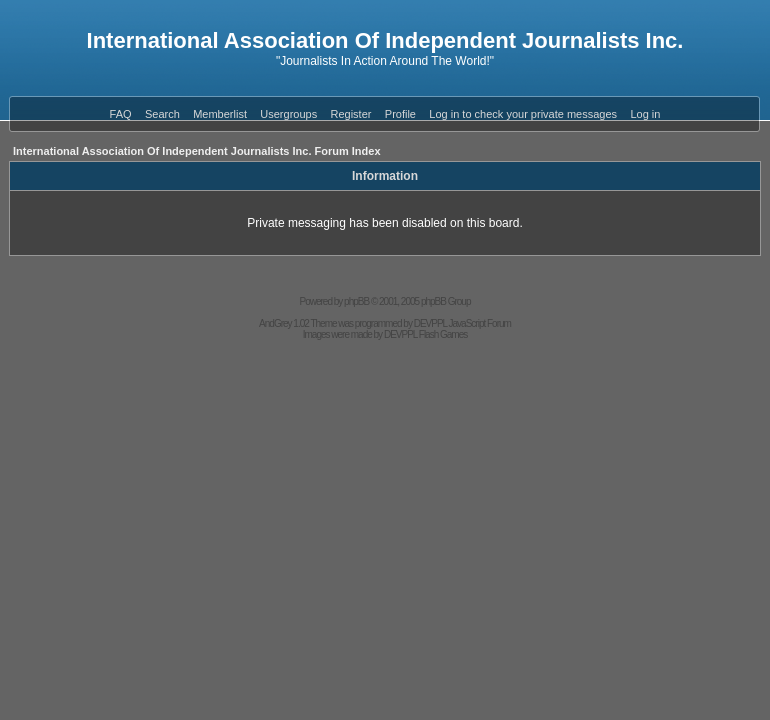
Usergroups (288, 114)
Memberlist (220, 114)
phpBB (356, 301)
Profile (400, 114)
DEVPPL (430, 323)
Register (351, 114)
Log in (645, 114)
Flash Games (443, 334)
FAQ (121, 114)
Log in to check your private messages (523, 114)
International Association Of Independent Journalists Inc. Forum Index (197, 151)
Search (162, 114)
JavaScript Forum (480, 323)
